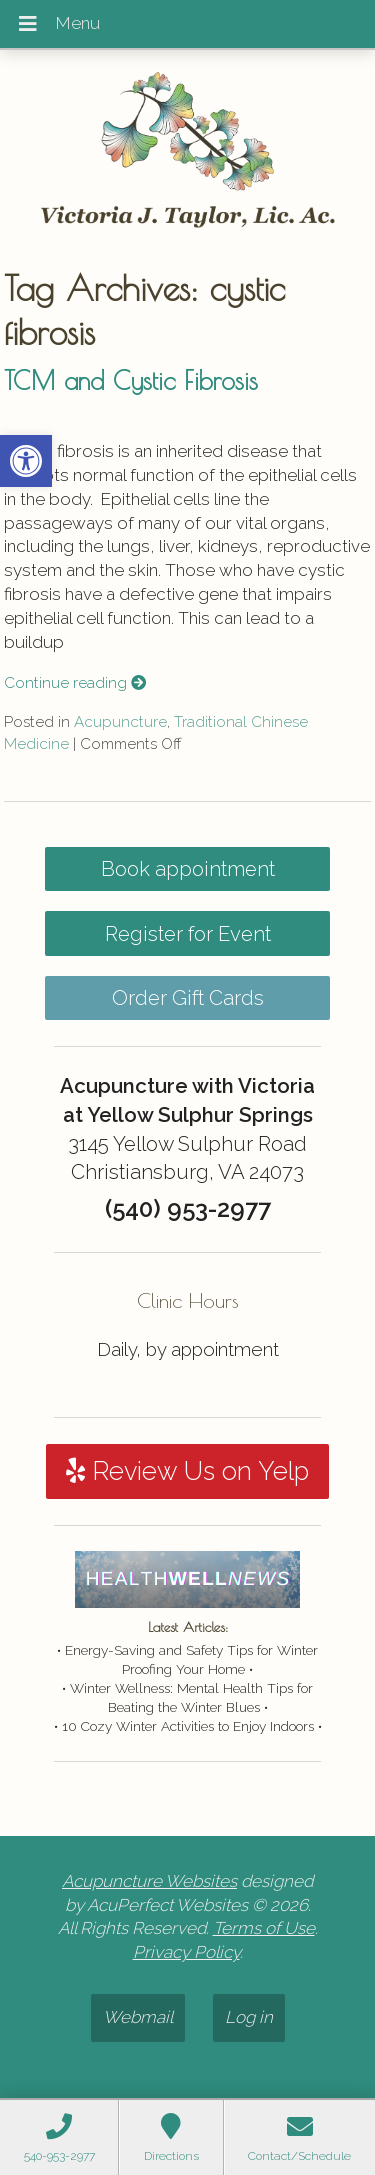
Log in (249, 2017)
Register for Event (188, 934)
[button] (26, 461)
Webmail (138, 2017)
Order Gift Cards (188, 998)
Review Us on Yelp (187, 1471)
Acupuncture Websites (149, 1881)
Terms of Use (264, 1928)
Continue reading (75, 683)
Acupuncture (120, 722)
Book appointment (188, 869)
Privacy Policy (186, 1952)
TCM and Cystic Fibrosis (131, 380)
